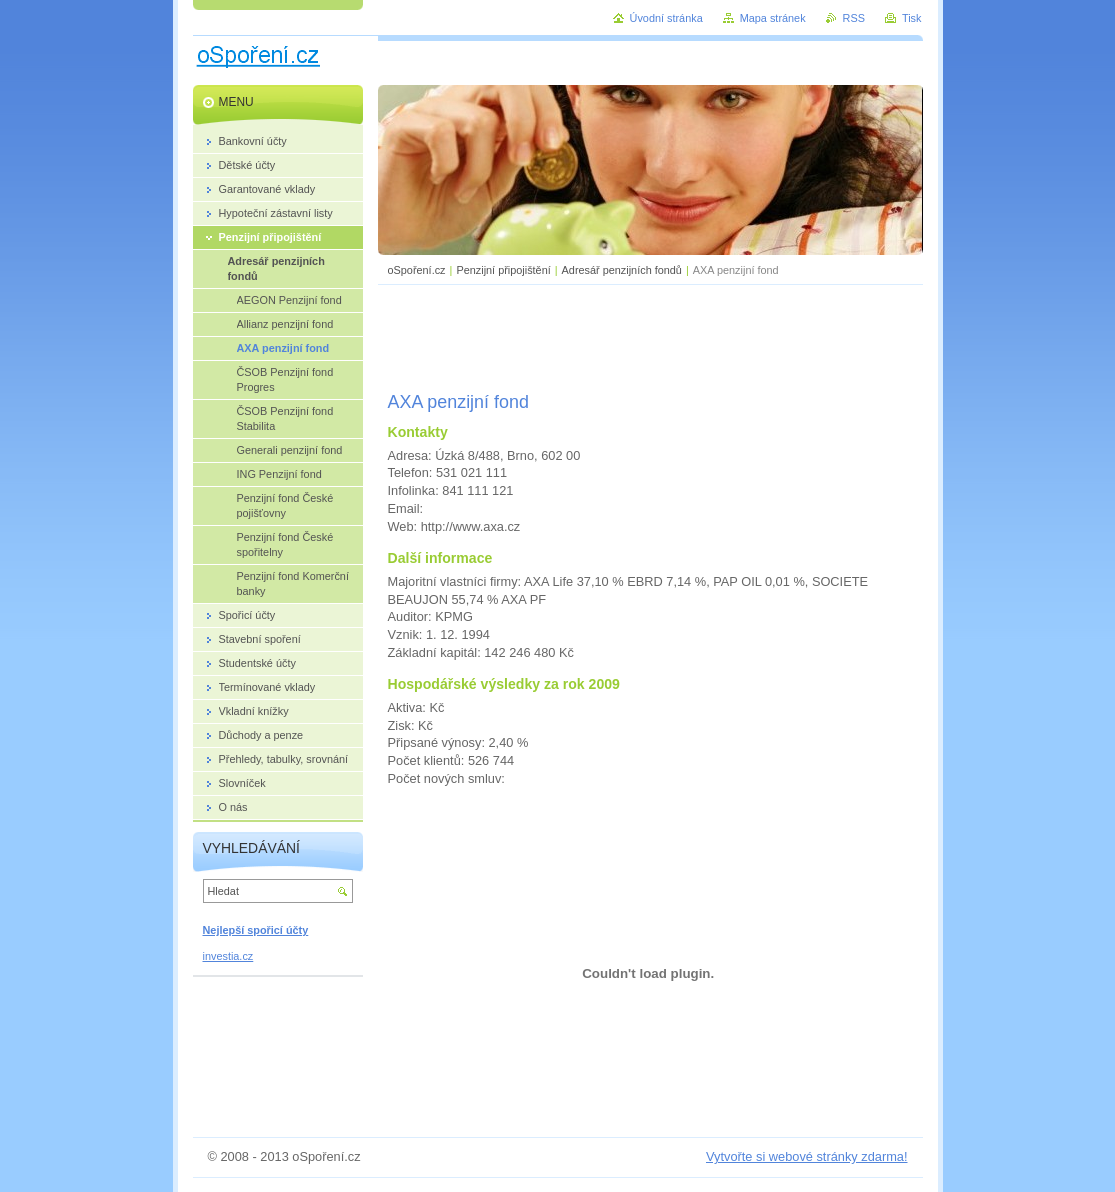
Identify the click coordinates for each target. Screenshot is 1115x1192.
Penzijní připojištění (503, 270)
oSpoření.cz (417, 270)
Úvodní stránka (666, 18)
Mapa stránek (773, 18)
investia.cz (228, 956)
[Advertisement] (650, 335)
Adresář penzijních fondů (622, 270)
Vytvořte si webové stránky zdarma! (807, 1156)
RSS (854, 18)
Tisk (912, 18)
